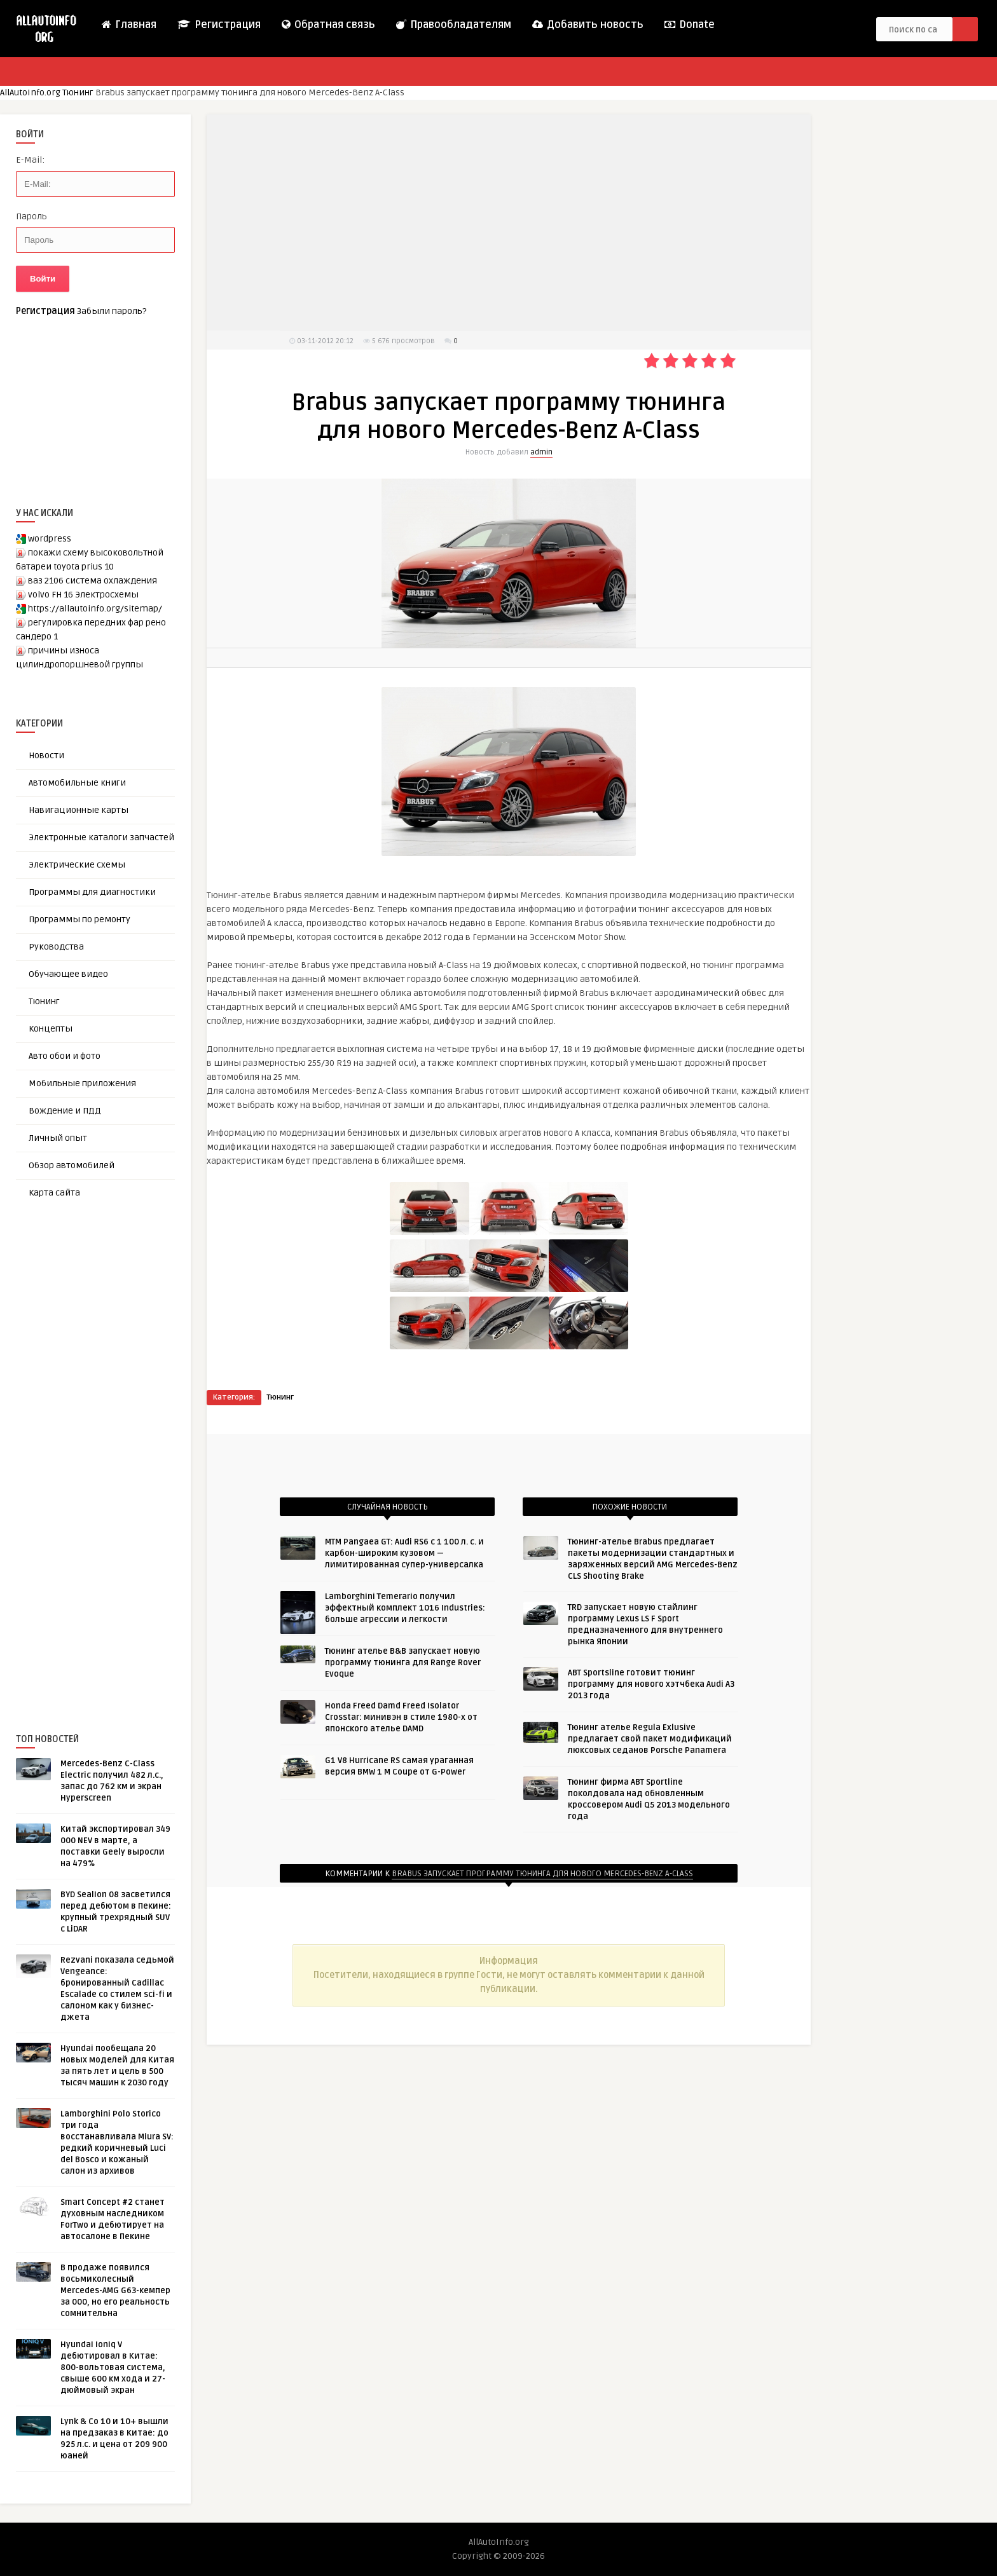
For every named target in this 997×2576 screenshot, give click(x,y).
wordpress (49, 538)
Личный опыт (58, 1138)
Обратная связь (327, 24)
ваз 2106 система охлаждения (92, 580)
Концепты (50, 1028)
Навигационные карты (78, 810)
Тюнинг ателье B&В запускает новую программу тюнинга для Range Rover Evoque (403, 1662)
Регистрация (218, 24)
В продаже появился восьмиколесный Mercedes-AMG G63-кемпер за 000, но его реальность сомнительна (115, 2291)
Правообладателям (453, 24)
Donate (689, 24)
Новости (46, 755)
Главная (128, 24)
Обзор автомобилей (71, 1165)
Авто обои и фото (64, 1056)
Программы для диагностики (92, 892)
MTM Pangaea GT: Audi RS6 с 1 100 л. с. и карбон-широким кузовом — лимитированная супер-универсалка (404, 1553)
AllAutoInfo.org (30, 92)
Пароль (31, 216)
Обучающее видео (68, 974)
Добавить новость (587, 24)
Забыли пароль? (111, 311)
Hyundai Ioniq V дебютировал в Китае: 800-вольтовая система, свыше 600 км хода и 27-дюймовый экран (112, 2367)
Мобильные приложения (82, 1083)
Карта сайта (54, 1192)
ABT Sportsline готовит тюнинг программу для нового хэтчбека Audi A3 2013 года (651, 1684)
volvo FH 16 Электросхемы (83, 594)
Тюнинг (78, 92)
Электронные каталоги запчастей (101, 837)
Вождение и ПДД (65, 1110)
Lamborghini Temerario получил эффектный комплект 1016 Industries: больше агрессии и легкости (405, 1608)
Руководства (56, 946)
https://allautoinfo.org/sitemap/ (95, 608)
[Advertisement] (111, 1444)
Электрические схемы (77, 864)
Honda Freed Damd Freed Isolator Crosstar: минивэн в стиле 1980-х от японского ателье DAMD (401, 1717)
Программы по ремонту (79, 919)
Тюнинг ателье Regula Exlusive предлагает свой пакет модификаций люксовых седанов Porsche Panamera (650, 1738)
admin (541, 452)
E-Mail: (30, 159)
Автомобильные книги (77, 782)
